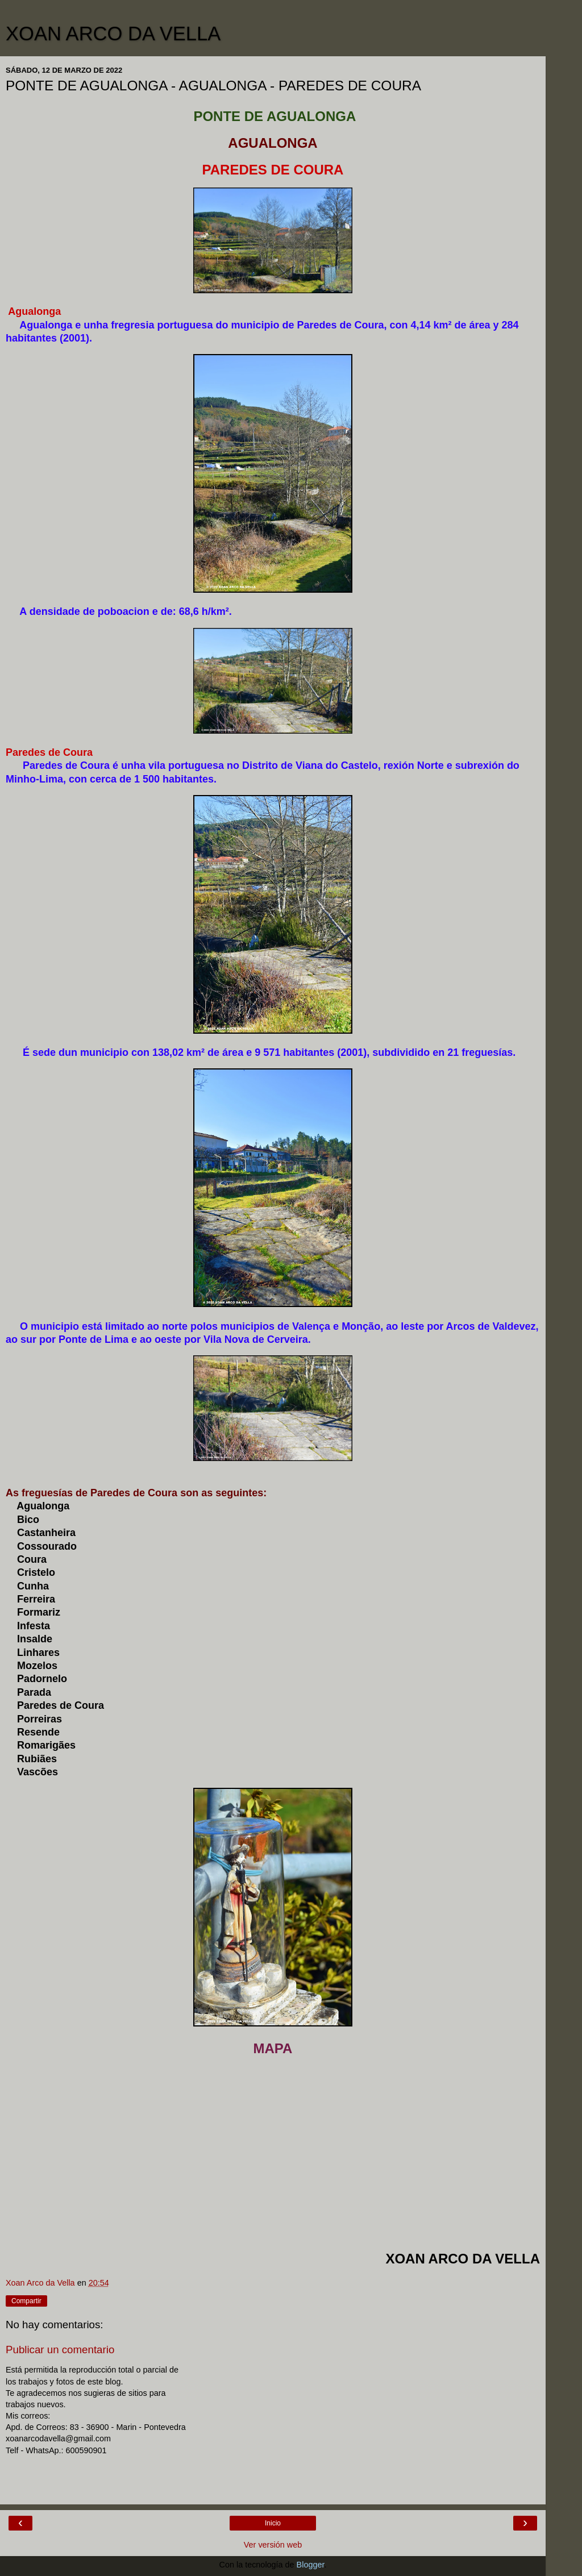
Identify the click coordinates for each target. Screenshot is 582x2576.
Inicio (273, 2523)
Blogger (311, 2564)
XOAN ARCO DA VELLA (113, 33)
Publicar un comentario (60, 2350)
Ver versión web (273, 2544)
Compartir (26, 2301)
